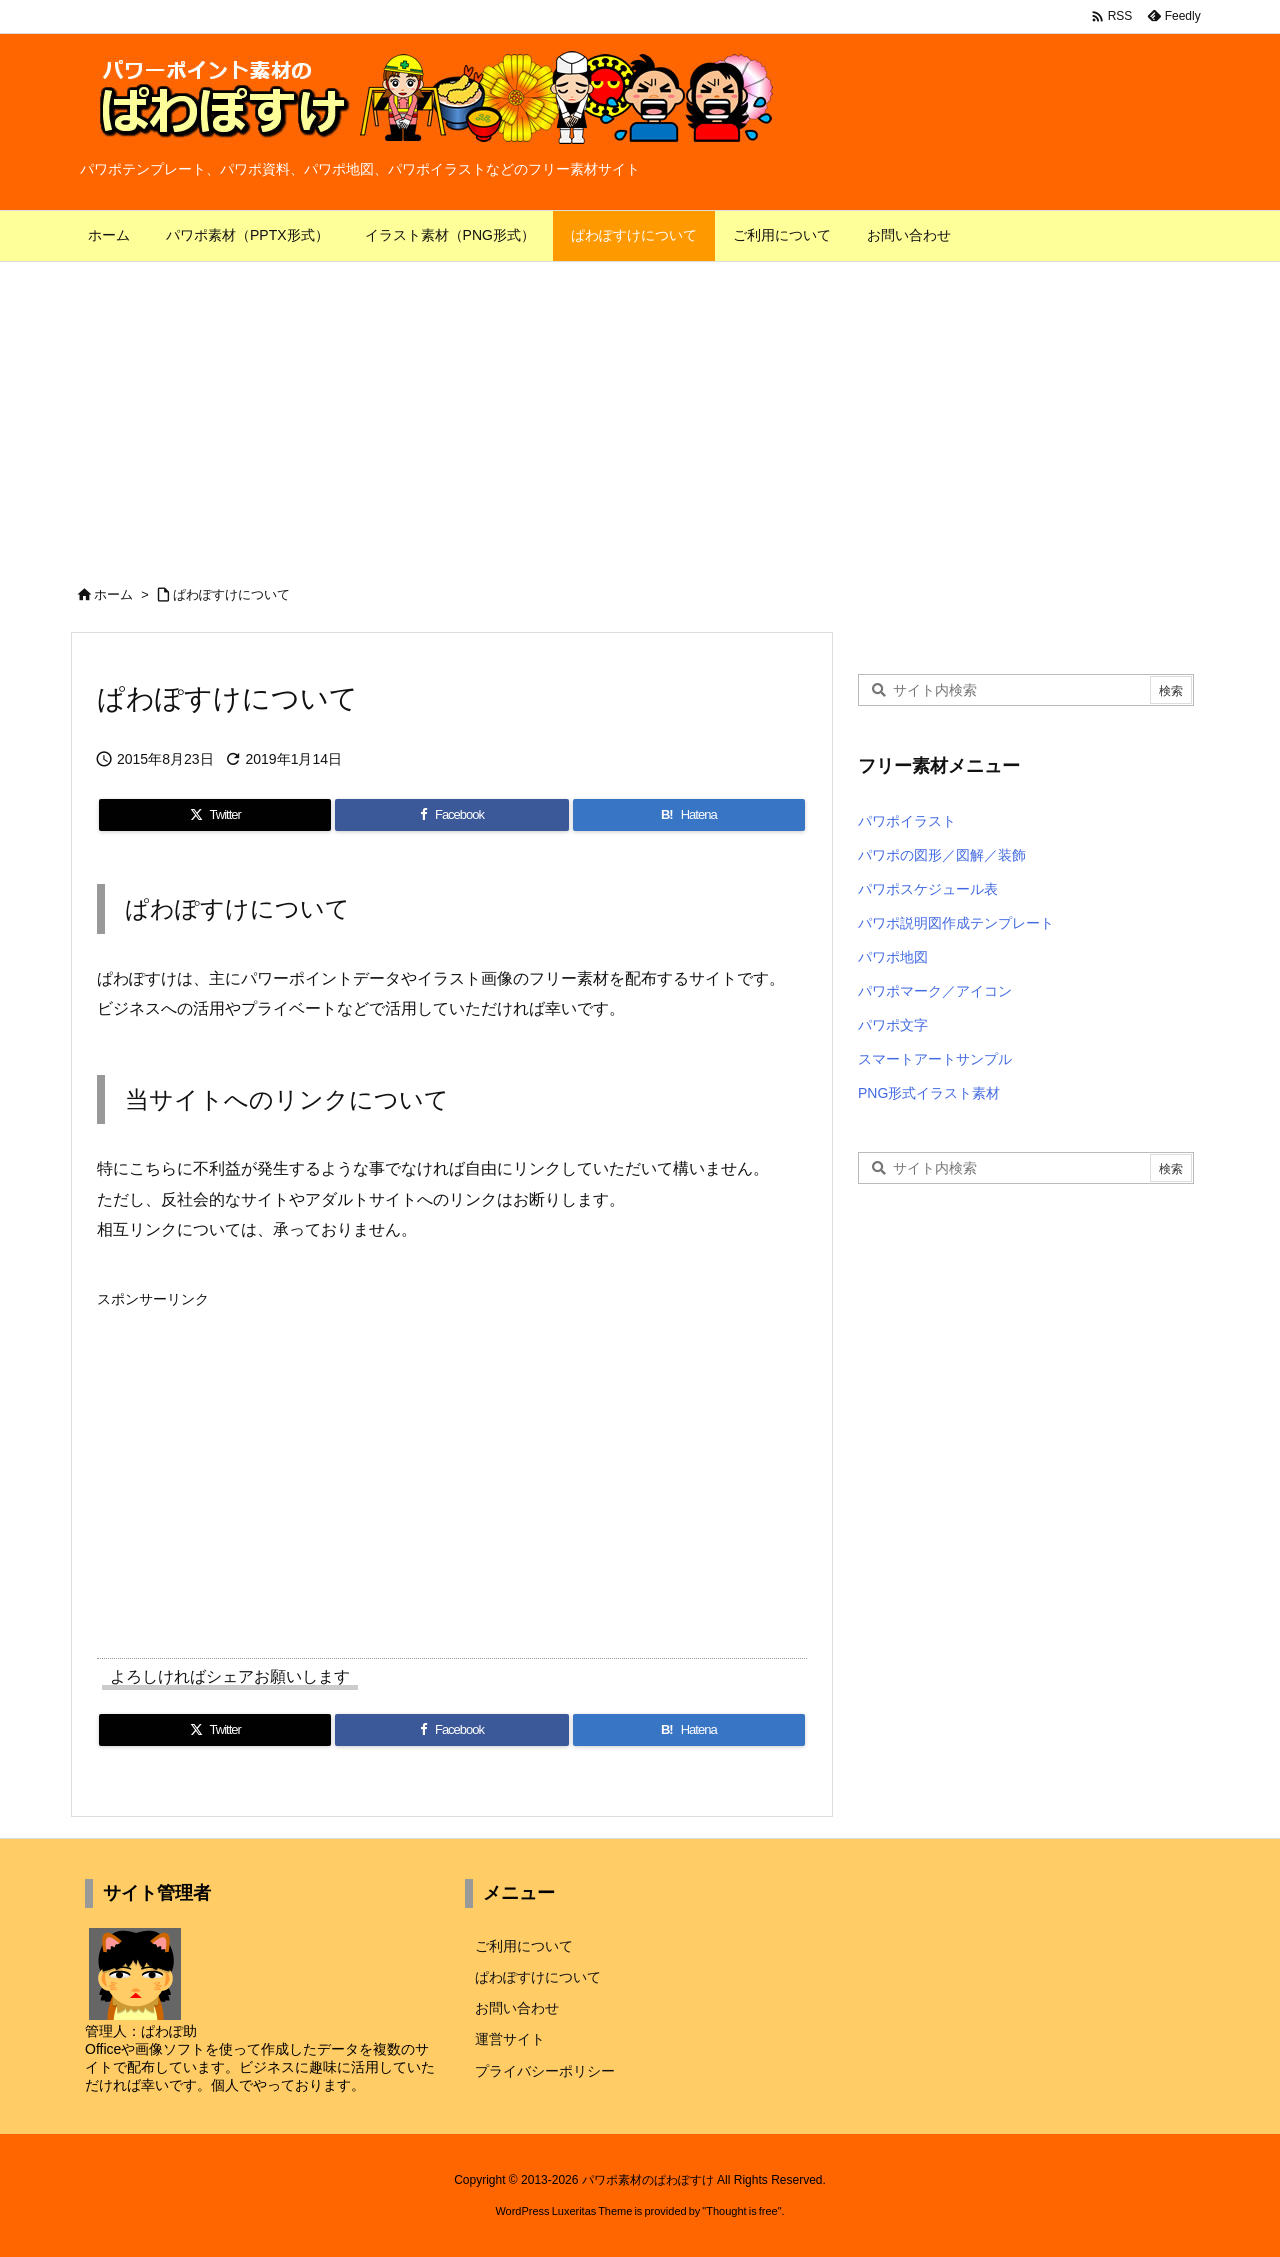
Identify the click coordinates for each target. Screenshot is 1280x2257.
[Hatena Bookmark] (689, 815)
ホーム (113, 594)
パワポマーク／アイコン (935, 991)
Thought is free (741, 2211)
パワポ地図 (893, 957)
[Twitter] (215, 815)
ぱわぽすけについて (231, 594)
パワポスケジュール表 (928, 889)
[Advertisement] (640, 412)
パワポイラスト (907, 821)
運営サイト (510, 2039)
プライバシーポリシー (545, 2071)
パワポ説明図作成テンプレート (956, 923)
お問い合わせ (517, 2008)
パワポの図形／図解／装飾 (942, 855)
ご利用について (524, 1946)
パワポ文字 (893, 1025)
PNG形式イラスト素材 (929, 1093)
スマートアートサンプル (935, 1059)
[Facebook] (451, 815)
